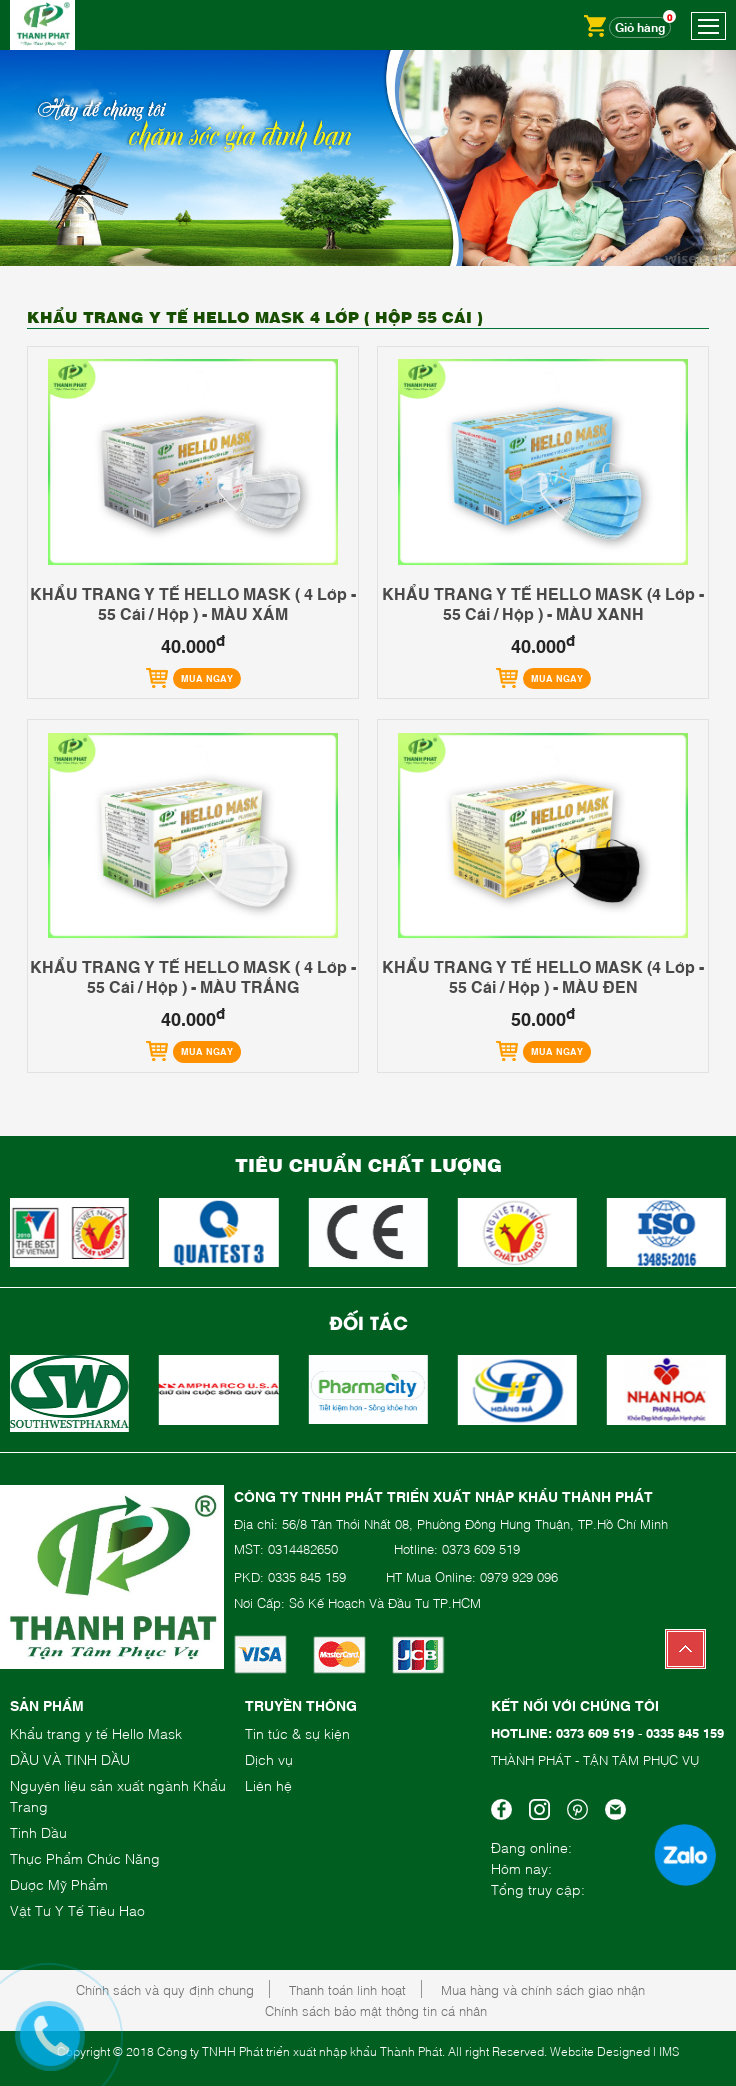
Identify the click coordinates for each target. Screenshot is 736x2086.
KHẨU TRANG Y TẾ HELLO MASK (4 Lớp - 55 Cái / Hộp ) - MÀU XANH (543, 603)
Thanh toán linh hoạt (347, 1989)
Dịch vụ (269, 1758)
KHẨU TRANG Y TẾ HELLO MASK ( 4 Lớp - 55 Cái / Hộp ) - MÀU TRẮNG (193, 976)
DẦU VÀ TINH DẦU (70, 1758)
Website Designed (600, 2051)
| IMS (666, 2051)
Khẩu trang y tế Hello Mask (96, 1732)
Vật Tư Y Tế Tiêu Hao (77, 1909)
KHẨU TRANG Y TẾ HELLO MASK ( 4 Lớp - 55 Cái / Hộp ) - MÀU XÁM (193, 603)
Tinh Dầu (38, 1831)
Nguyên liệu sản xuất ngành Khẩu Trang (118, 1795)
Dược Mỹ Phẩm (59, 1883)
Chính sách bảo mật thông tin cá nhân (376, 2010)
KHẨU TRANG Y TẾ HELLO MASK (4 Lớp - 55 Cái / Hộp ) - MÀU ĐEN (543, 976)
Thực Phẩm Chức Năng (85, 1857)
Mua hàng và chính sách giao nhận (543, 1989)
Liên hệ (268, 1784)
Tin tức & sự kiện (297, 1732)
